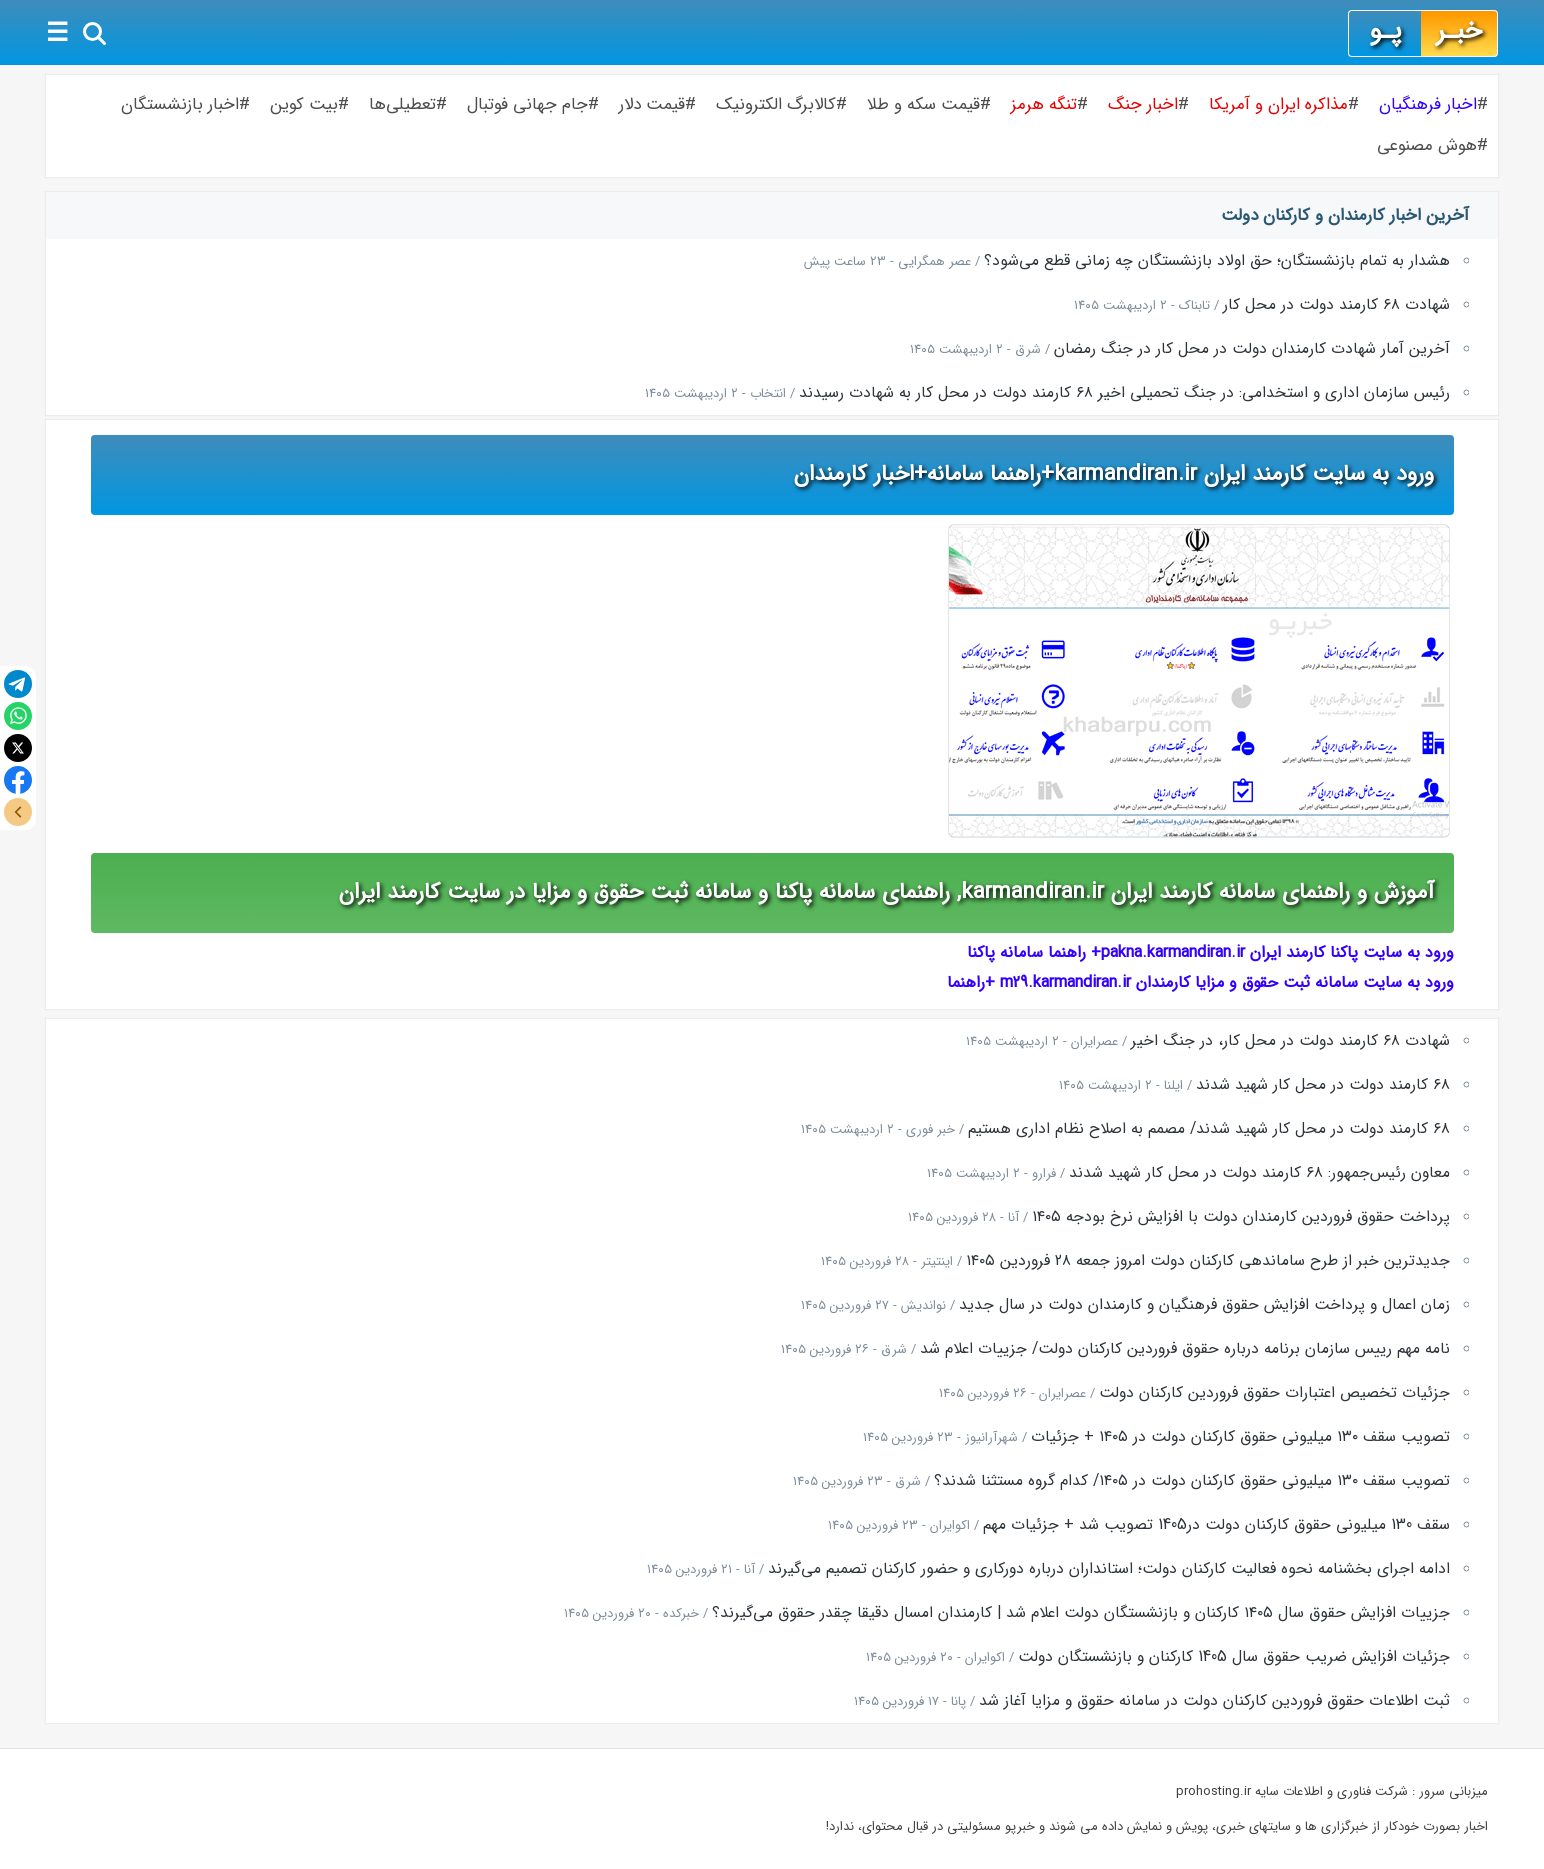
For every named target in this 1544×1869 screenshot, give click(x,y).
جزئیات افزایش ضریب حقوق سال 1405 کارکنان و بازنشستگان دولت (1234, 1657)
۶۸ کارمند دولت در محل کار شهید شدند (1323, 1085)
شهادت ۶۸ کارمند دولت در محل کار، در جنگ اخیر (1290, 1041)
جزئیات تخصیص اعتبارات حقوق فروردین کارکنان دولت (1274, 1393)
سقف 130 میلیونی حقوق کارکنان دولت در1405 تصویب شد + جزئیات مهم (1216, 1525)
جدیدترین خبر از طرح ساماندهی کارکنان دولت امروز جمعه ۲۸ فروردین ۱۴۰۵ (1208, 1261)
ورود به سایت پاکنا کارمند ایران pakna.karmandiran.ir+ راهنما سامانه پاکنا (1210, 952)
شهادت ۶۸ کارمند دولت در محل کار (1336, 305)
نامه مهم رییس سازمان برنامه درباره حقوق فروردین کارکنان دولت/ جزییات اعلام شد (1185, 1349)
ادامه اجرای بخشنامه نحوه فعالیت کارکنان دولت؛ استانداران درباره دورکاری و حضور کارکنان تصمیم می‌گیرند (1109, 1569)
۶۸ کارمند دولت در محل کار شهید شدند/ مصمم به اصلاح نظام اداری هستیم (1209, 1129)
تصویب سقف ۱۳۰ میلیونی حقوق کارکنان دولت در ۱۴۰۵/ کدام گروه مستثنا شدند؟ (1192, 1481)
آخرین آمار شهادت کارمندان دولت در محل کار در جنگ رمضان (1252, 349)
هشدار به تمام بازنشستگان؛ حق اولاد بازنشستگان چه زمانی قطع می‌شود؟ (1217, 261)
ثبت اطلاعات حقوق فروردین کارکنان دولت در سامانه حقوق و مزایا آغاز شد (1214, 1701)
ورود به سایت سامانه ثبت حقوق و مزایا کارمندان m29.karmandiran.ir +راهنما (1200, 982)
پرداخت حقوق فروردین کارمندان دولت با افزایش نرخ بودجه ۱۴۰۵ (1241, 1217)
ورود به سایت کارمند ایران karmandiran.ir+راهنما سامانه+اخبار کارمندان (1114, 474)
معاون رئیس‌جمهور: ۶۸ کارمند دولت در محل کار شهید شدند (1259, 1173)
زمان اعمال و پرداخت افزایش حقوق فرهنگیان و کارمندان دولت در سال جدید (1204, 1305)
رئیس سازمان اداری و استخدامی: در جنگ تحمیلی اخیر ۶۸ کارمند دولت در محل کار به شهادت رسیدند (1124, 393)
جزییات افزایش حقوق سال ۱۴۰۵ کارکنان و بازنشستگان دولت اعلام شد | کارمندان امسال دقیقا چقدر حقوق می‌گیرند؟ (1081, 1613)
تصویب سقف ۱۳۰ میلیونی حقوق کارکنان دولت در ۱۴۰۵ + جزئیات (1240, 1437)
